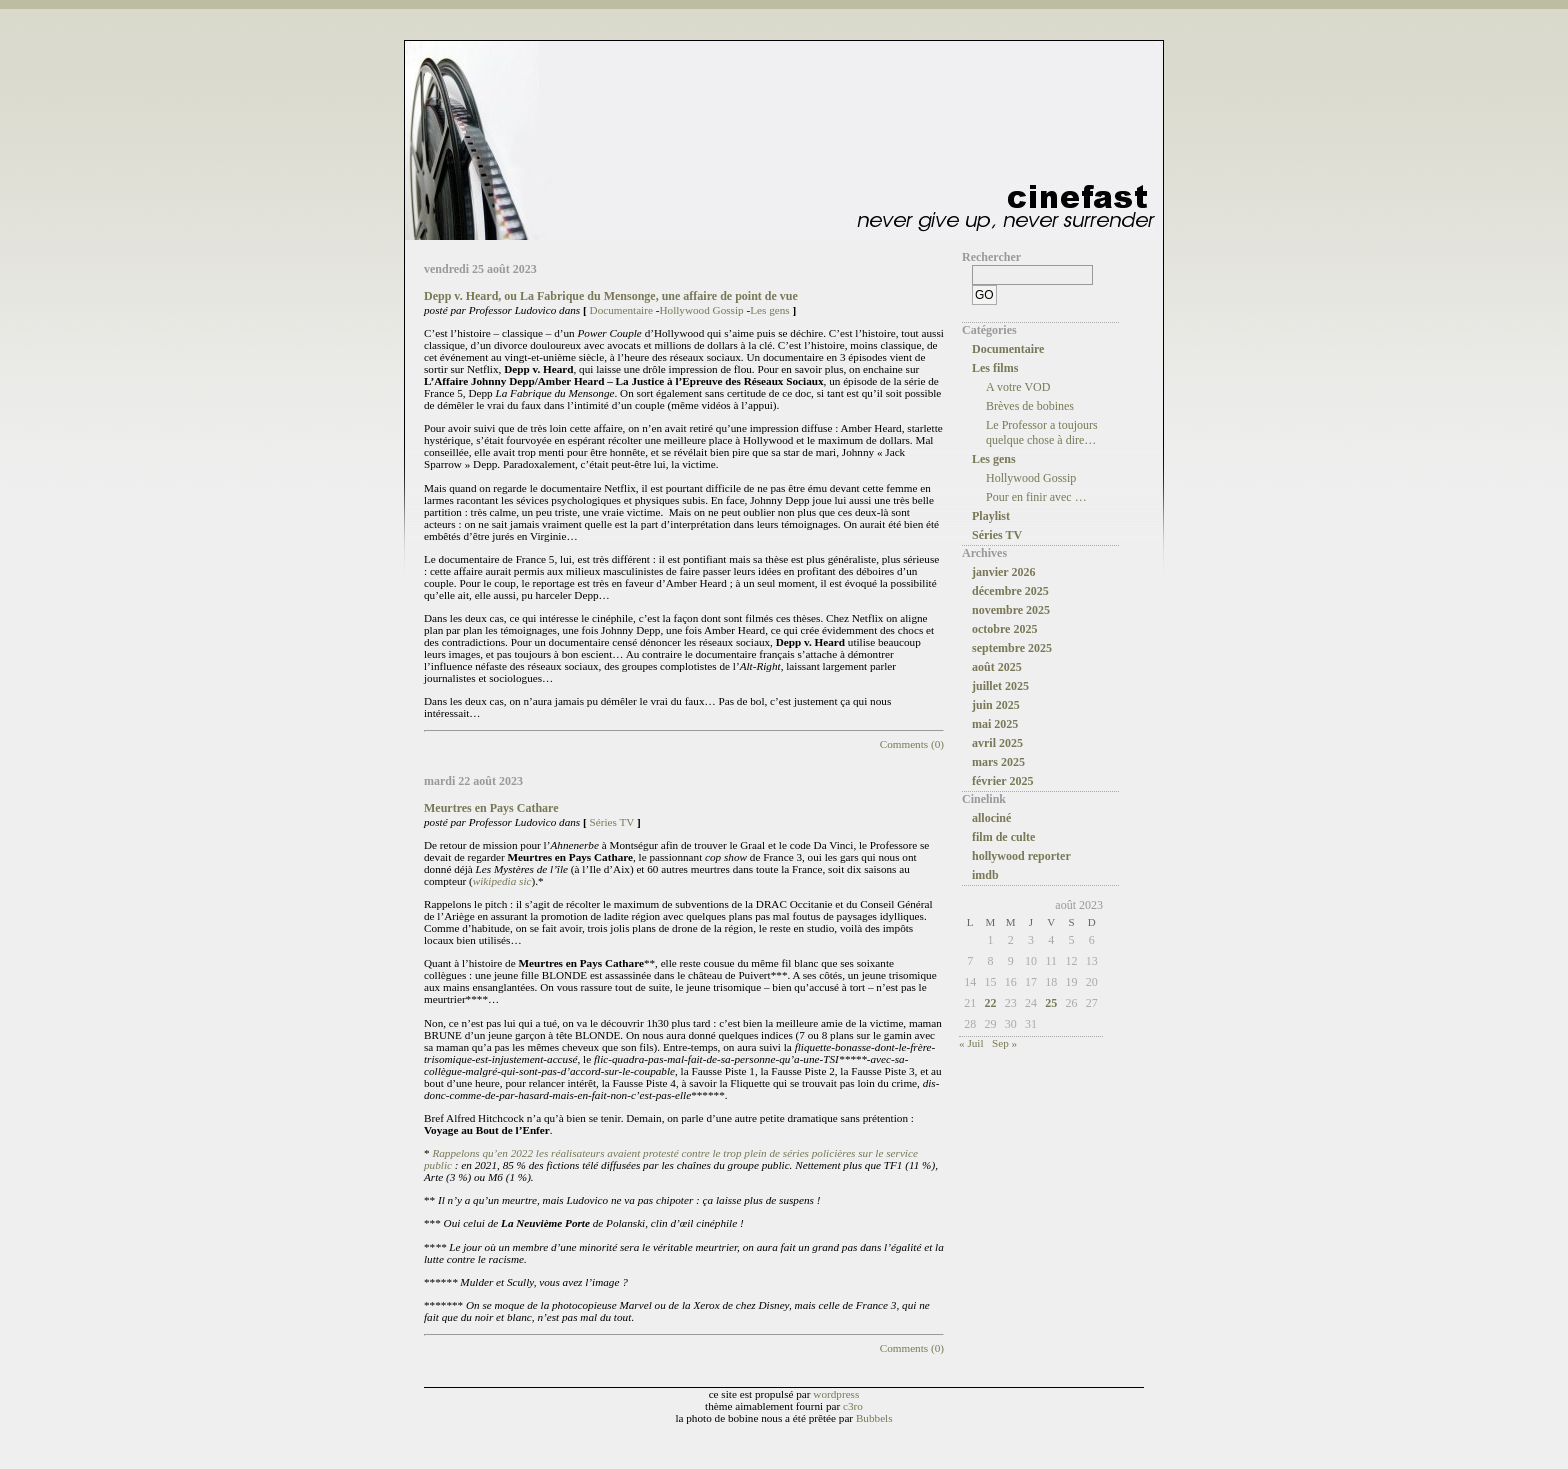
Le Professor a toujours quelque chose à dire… (1042, 432)
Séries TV (612, 822)
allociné (991, 818)
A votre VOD (1018, 387)
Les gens (769, 310)
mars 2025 (998, 762)
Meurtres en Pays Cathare (491, 808)
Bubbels (874, 1418)
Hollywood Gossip (701, 310)
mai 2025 (995, 724)
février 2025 (1002, 781)
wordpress (836, 1394)
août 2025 (997, 667)
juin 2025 (996, 705)
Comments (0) (912, 744)
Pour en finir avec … (1036, 497)
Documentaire (621, 310)
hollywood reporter (1021, 856)
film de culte (1003, 837)
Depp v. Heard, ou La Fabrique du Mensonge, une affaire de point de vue (611, 296)
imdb (985, 875)
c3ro (853, 1406)
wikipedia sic (502, 881)
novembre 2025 (1011, 610)
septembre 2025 (1012, 648)
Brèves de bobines (1030, 406)
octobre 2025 (1004, 629)
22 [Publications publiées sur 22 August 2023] (990, 1003)
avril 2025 (997, 743)
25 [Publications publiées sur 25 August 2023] (1051, 1003)
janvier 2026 (1003, 572)
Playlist (991, 516)
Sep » (1004, 1043)
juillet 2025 (1000, 686)
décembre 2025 (1010, 591)
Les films (995, 368)
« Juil (971, 1043)
